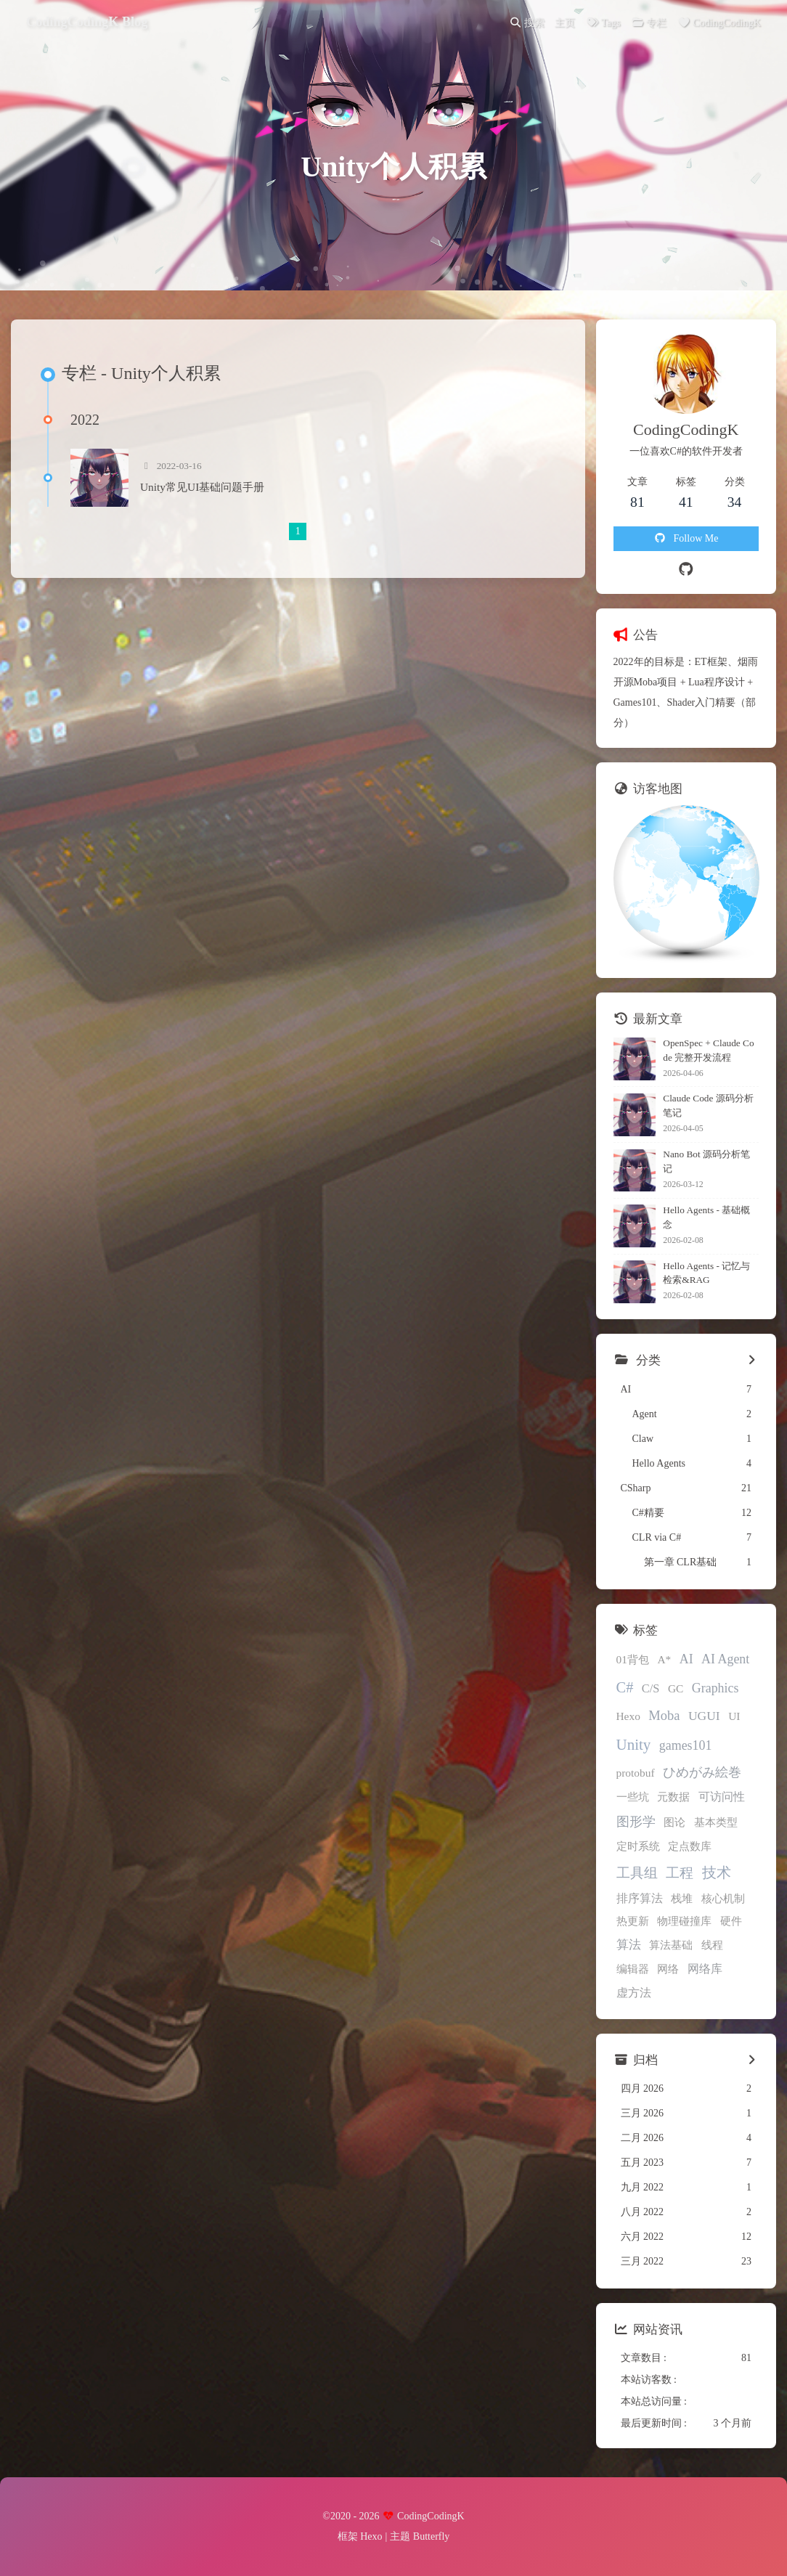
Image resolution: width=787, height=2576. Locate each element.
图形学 (636, 1821)
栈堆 (682, 1898)
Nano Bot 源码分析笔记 (706, 1161)
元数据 (673, 1796)
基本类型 (716, 1822)
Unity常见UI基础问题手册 (202, 487)
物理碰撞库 (684, 1921)
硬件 (731, 1921)
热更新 (632, 1921)
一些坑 (632, 1796)
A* (664, 1659)
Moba (664, 1715)
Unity (633, 1744)
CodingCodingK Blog (86, 22)
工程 (679, 1872)
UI (734, 1716)
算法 (628, 1945)
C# (625, 1687)
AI (686, 1659)
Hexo (628, 1716)
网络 (668, 1968)
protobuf (635, 1772)
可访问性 (721, 1796)
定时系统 (638, 1846)
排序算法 (639, 1898)
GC (675, 1688)
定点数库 (689, 1846)
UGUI (704, 1715)
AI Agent (725, 1659)
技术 (716, 1872)
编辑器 (632, 1968)
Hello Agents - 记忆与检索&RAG (706, 1273)
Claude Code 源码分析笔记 (708, 1105)
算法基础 (671, 1945)
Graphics (715, 1688)
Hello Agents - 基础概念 (706, 1217)
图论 (674, 1822)
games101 (685, 1745)
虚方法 (633, 1992)
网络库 (705, 1969)
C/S (651, 1688)
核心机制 (723, 1898)
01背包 (632, 1659)
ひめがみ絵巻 (702, 1772)
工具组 (637, 1872)
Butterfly (431, 2536)
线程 (712, 1945)
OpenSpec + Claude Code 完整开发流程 (708, 1050)
